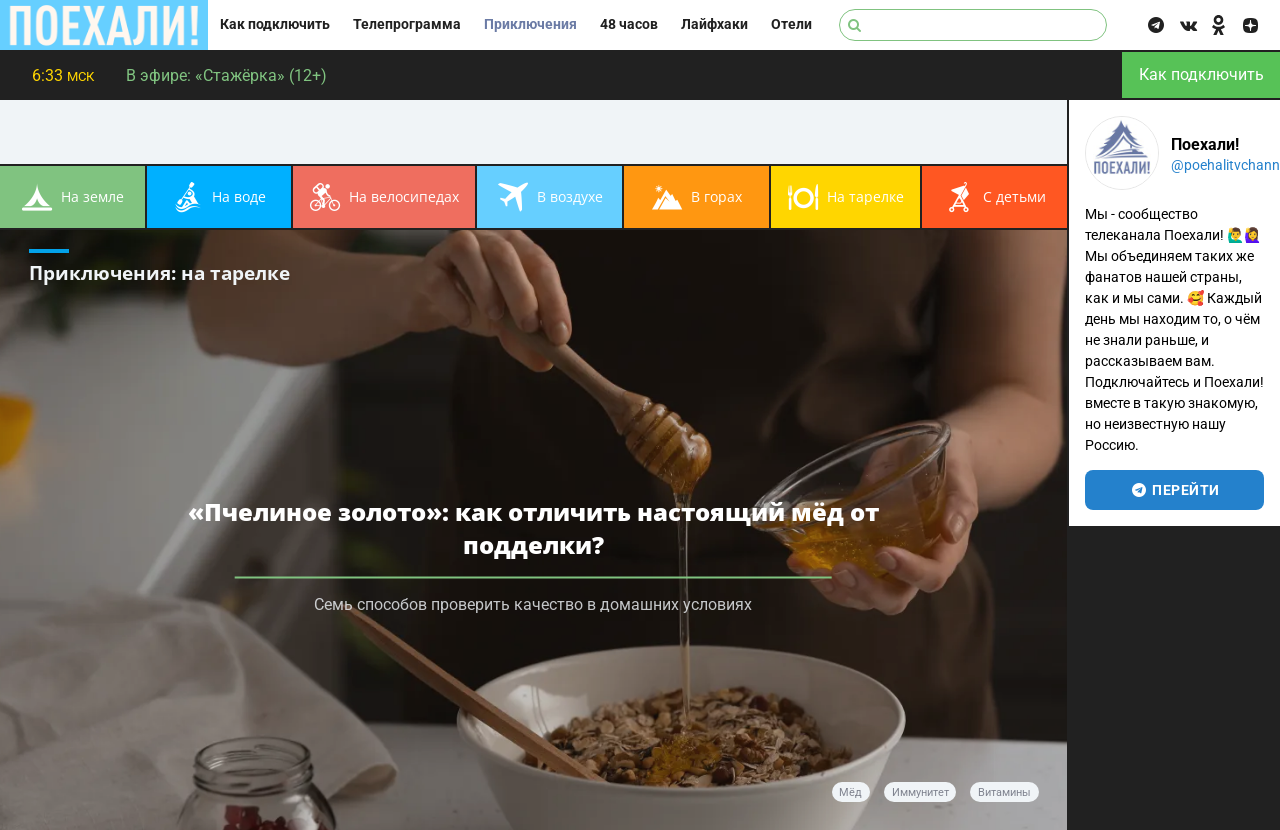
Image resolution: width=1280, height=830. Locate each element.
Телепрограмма (407, 24)
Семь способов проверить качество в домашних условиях (533, 603)
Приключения (530, 24)
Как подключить (275, 24)
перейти (1174, 490)
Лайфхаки (714, 24)
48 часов (629, 24)
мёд (850, 792)
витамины (1004, 792)
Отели (791, 24)
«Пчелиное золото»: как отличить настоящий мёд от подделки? (533, 527)
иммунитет (920, 792)
